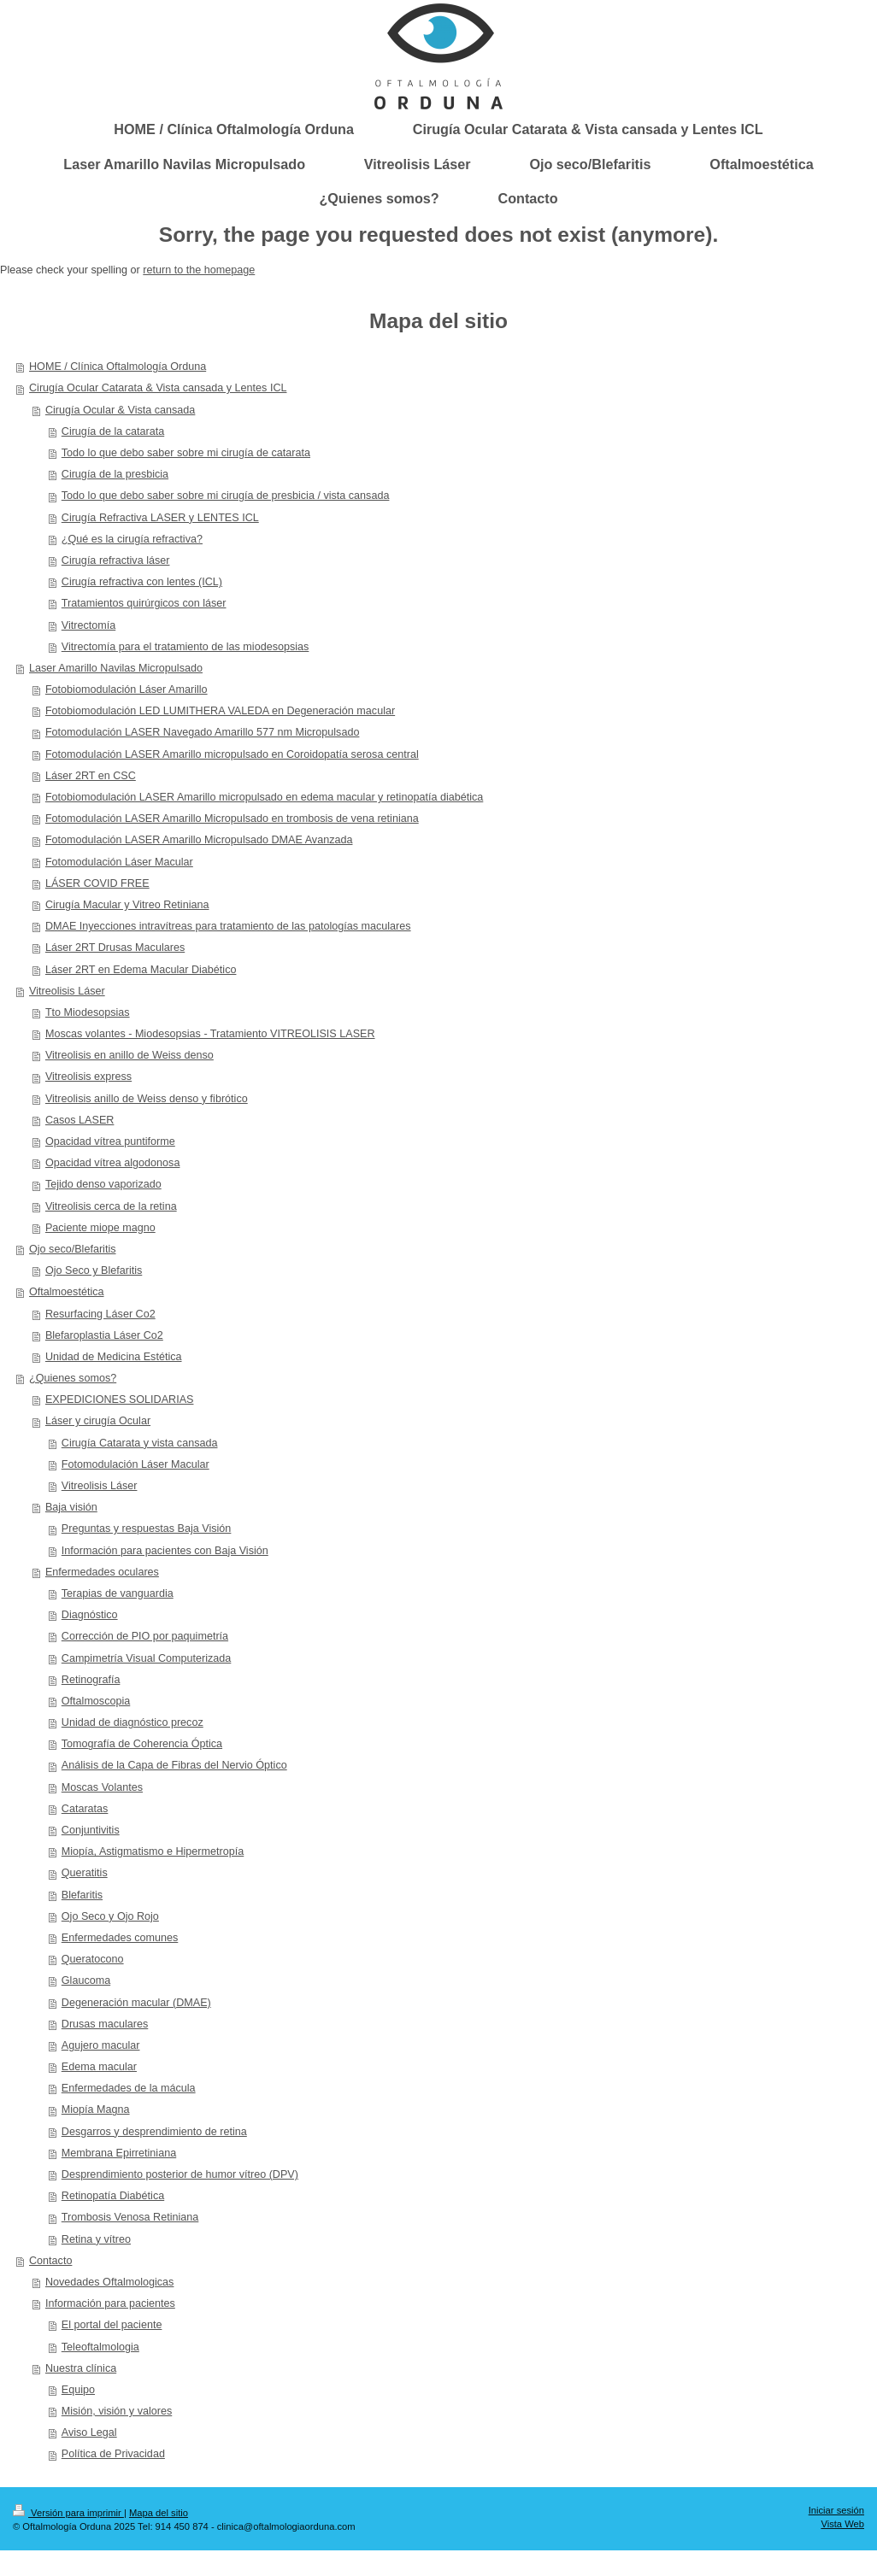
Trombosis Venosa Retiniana (130, 2217)
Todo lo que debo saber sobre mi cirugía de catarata (186, 453)
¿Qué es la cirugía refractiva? (132, 539)
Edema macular (99, 2067)
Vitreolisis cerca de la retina (111, 1206)
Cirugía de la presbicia (115, 474)
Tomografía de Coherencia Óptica (142, 1744)
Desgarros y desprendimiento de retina (154, 2132)
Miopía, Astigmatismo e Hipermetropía (153, 1851)
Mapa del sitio (158, 2513)
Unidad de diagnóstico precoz (132, 1722)
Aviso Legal (89, 2432)
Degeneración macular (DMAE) (136, 2003)
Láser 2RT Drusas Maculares (115, 948)
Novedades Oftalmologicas (109, 2282)
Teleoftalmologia (100, 2347)
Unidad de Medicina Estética (113, 1357)
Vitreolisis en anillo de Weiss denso (129, 1055)
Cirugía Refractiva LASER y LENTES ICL (160, 518)
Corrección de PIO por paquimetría (145, 1636)
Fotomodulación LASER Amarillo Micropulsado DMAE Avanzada (199, 840)
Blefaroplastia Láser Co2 (104, 1335)
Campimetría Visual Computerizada (147, 1658)
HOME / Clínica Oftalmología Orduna (117, 367)
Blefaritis (82, 1895)
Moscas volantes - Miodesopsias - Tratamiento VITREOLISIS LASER (210, 1034)
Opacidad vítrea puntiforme (110, 1141)
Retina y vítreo (96, 2239)
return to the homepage (199, 270)
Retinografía (91, 1680)
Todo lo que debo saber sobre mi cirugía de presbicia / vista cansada (226, 496)
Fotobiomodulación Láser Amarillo (126, 689)
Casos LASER (80, 1120)
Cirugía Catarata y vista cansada (140, 1443)
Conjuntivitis (91, 1830)
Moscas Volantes (102, 1787)
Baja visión (71, 1507)
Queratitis (85, 1873)
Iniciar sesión (836, 2510)
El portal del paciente (112, 2325)
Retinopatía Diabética (113, 2196)
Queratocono (93, 1959)
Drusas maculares (105, 2024)
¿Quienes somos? (72, 1378)
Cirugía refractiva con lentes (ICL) (142, 582)
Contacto (50, 2261)
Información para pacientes (110, 2303)
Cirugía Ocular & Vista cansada (120, 410)
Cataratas (85, 1809)
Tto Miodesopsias (87, 1012)
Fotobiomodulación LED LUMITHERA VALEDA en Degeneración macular (220, 711)
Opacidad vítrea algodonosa (112, 1163)
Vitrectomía (88, 625)
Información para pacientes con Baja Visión (165, 1551)
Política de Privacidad (113, 2454)
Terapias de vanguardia (118, 1593)
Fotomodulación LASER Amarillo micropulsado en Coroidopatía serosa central (232, 754)
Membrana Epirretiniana (119, 2153)
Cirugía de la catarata (113, 431)
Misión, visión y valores (117, 2411)
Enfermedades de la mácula (129, 2088)
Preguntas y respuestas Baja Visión (147, 1528)
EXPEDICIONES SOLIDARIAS (119, 1399)
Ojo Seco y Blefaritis (93, 1270)
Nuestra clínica (80, 2368)
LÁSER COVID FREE (97, 883)
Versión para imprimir (68, 2513)
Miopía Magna (96, 2109)
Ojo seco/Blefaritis (72, 1249)
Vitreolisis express (88, 1077)
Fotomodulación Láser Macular (119, 862)
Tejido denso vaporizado (103, 1184)
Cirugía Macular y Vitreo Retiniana (127, 905)
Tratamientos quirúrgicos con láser (144, 603)
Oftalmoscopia (96, 1701)
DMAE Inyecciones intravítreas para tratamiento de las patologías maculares (228, 926)
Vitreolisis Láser (67, 991)
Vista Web (842, 2524)
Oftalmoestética (66, 1292)
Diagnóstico (90, 1615)
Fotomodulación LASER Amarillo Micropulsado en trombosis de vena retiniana (232, 818)
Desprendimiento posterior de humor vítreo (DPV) (180, 2174)
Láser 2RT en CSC (90, 776)
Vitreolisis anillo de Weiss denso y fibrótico (146, 1099)
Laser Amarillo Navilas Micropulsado (116, 668)
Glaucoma (86, 1980)
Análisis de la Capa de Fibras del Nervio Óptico (174, 1765)
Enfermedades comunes (120, 1938)
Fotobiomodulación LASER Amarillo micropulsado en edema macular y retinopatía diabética (264, 797)
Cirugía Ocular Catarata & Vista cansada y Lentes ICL (157, 388)
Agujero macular (101, 2045)
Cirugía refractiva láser (116, 560)
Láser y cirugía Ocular (97, 1421)
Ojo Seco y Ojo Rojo (110, 1916)
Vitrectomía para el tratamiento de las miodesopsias (185, 647)
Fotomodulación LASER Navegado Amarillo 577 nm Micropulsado (202, 732)
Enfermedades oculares (102, 1572)
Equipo (78, 2390)
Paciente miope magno (100, 1228)
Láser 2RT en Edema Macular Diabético (141, 970)
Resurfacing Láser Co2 (100, 1314)
